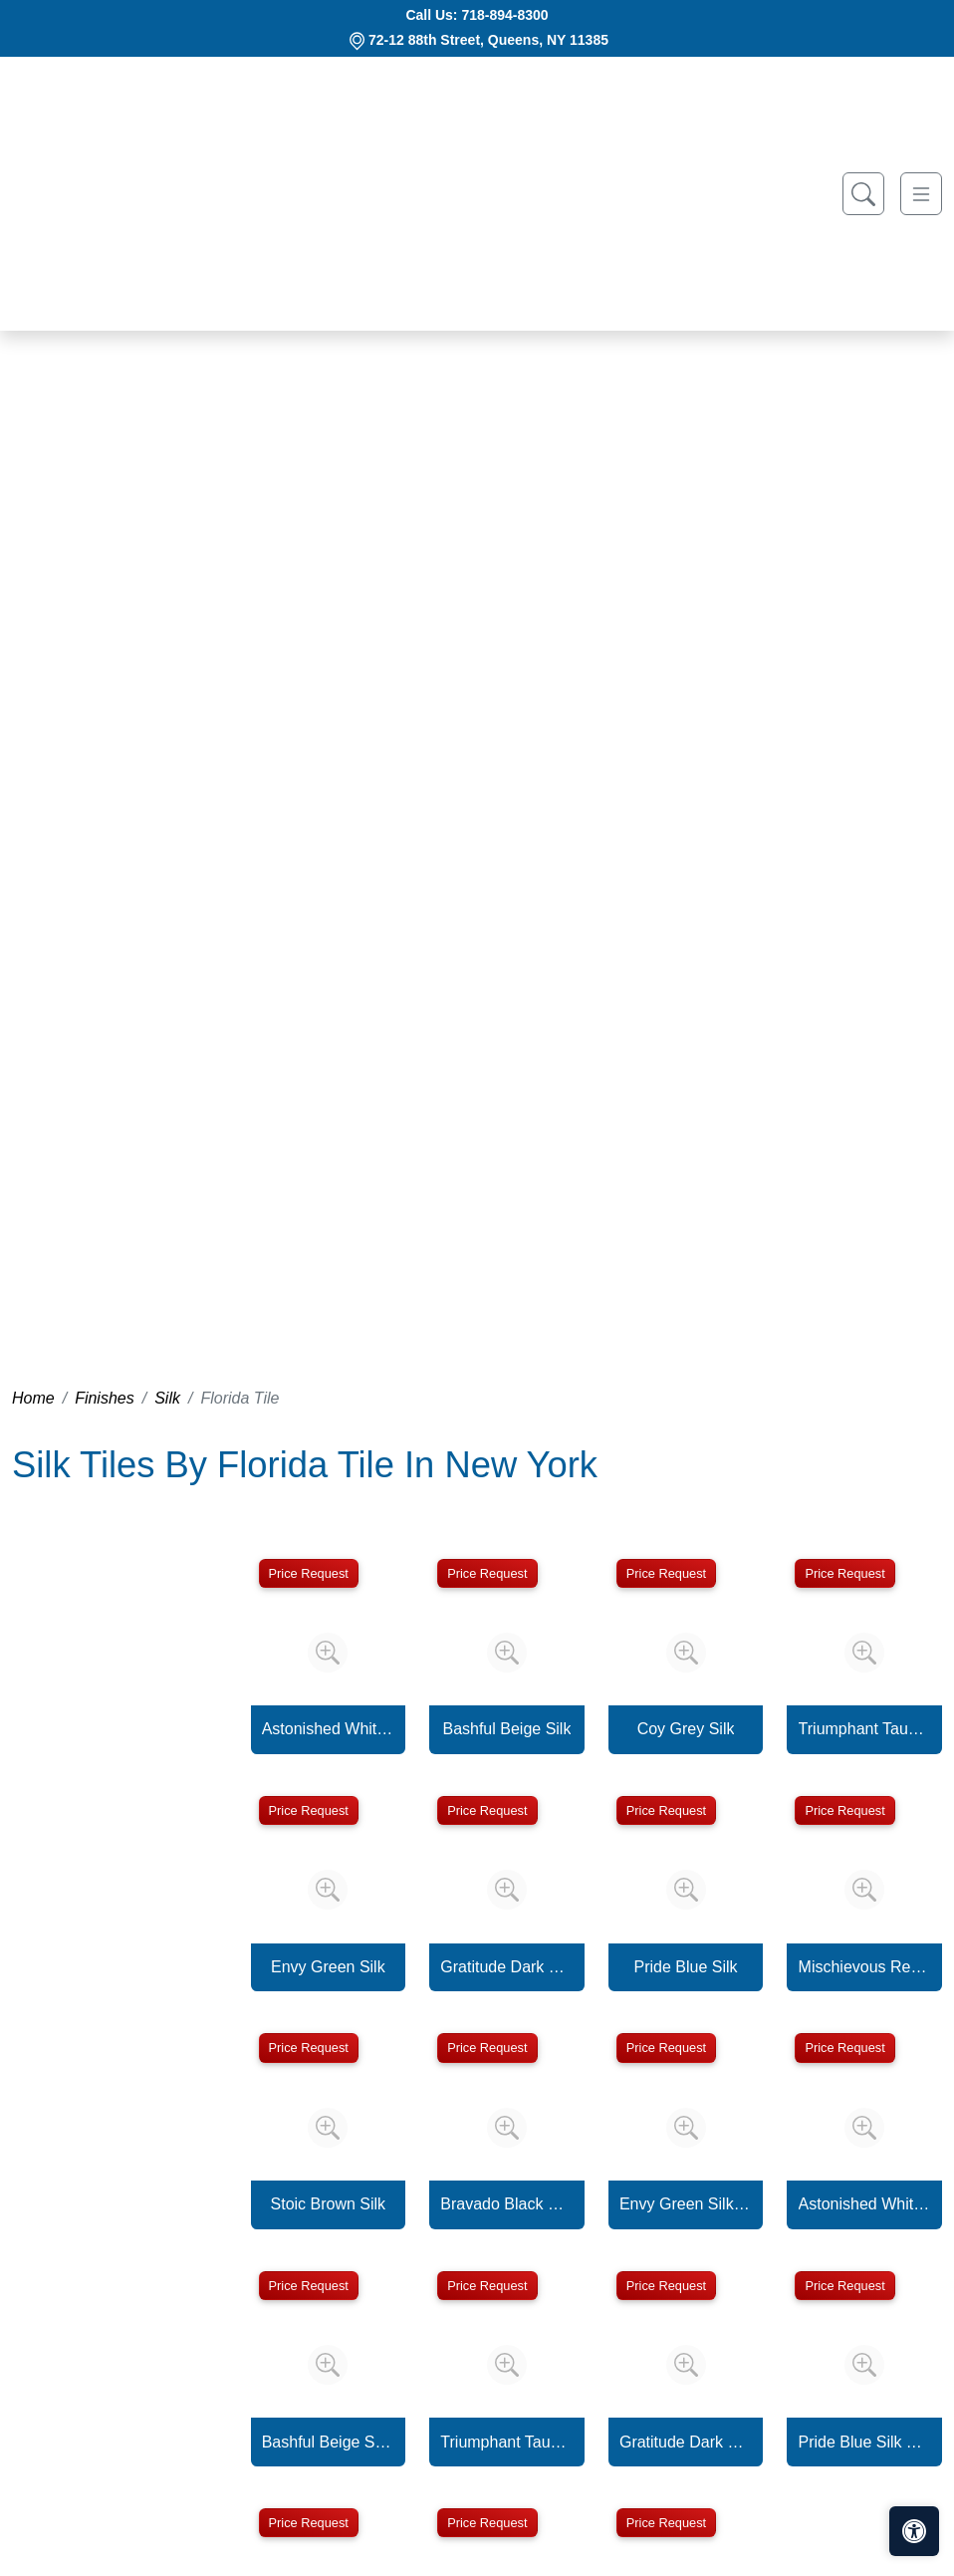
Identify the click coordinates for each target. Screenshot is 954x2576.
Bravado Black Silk (506, 2203)
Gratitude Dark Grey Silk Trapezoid (685, 2442)
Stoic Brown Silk (328, 2203)
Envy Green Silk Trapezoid (685, 2203)
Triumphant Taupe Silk (865, 1728)
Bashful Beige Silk (506, 1728)
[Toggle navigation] (921, 193)
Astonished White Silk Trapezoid (865, 2203)
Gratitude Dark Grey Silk (506, 1966)
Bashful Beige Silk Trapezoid (328, 2442)
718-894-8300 (504, 15)
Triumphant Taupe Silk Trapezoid (506, 2442)
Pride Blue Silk (686, 1966)
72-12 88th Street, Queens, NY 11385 (488, 40)
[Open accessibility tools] (914, 2531)
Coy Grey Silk (686, 1728)
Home (33, 1398)
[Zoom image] (328, 1653)
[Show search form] (863, 193)
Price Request (309, 1573)
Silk (167, 1398)
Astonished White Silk (328, 1728)
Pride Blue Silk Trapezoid (865, 2442)
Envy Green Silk (328, 1966)
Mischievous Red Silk (865, 1966)
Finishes (104, 1398)
